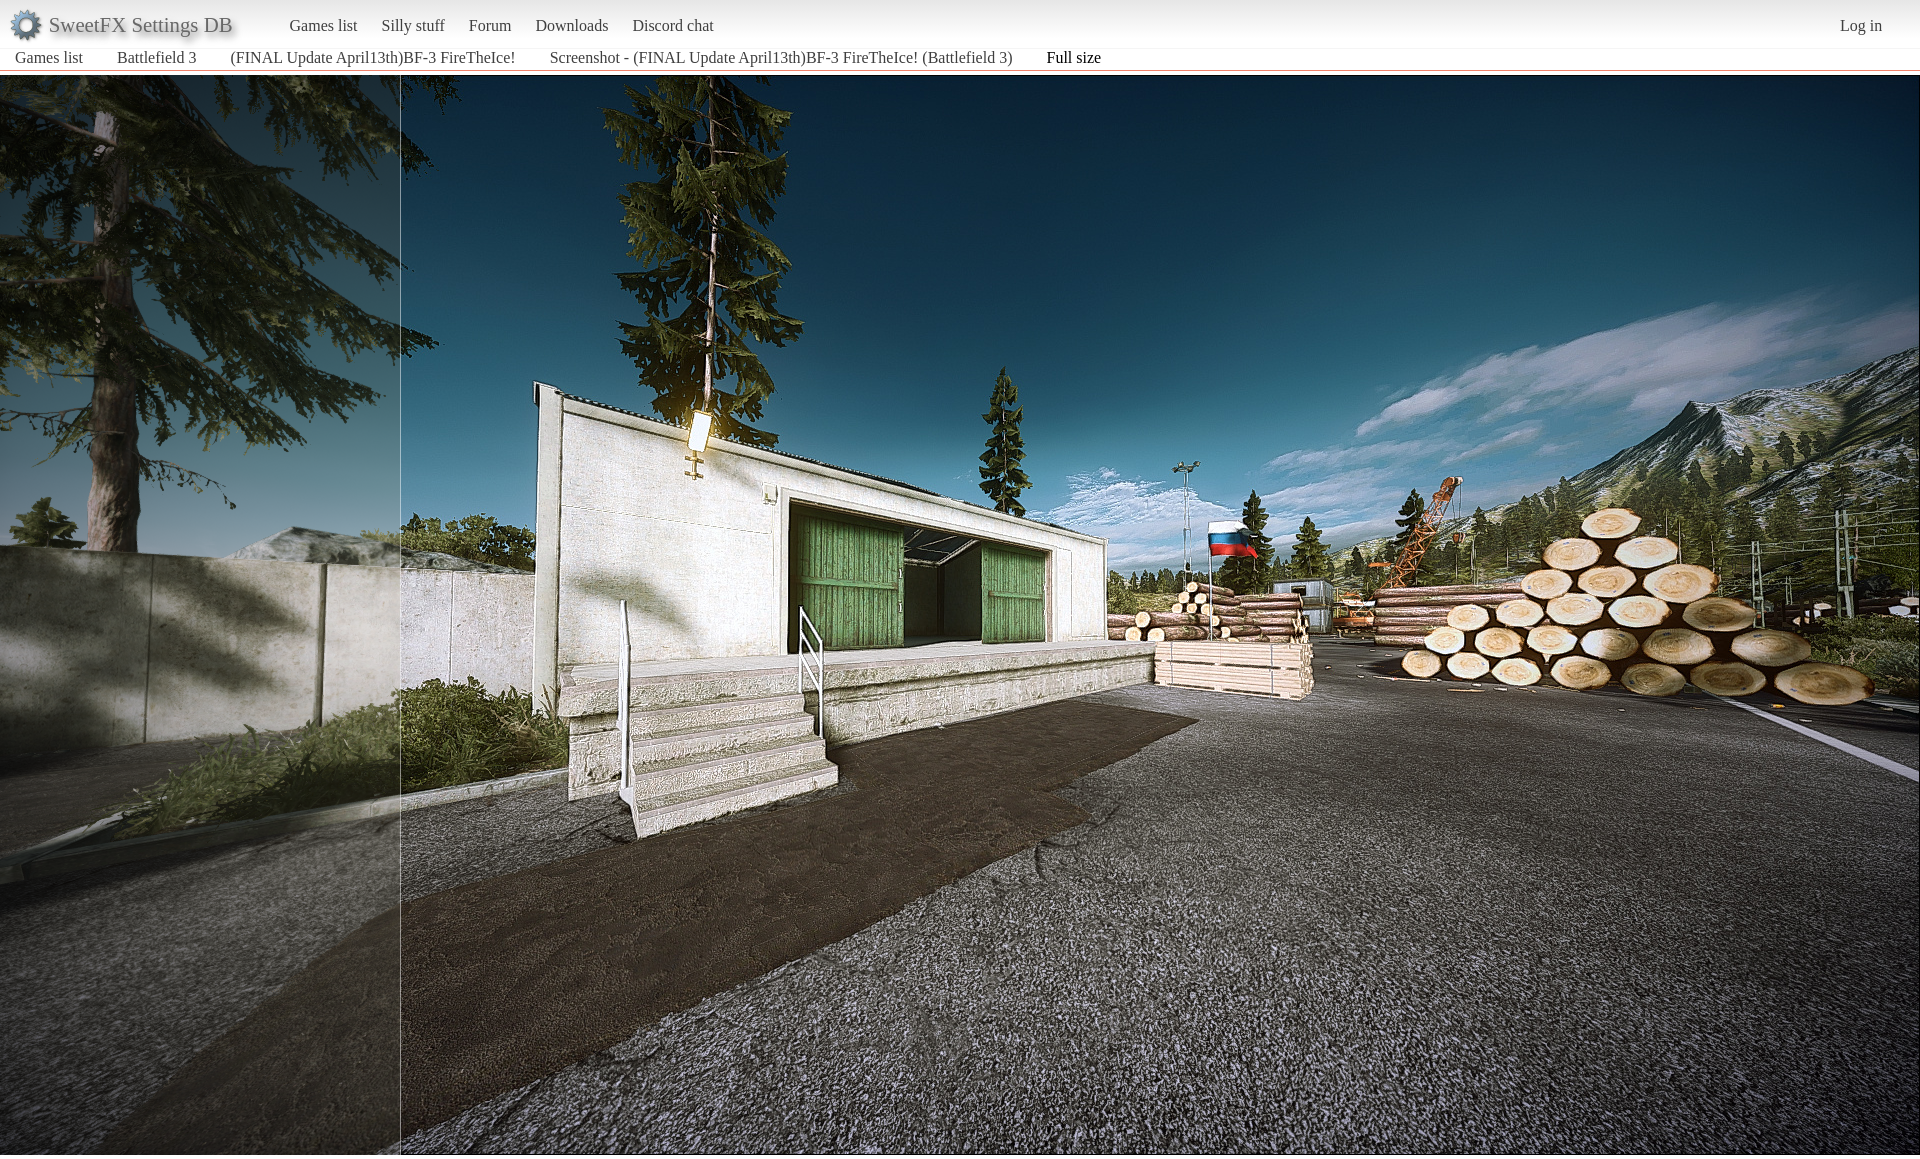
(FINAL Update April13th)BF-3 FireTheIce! (373, 57)
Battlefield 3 (157, 57)
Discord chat (672, 25)
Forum (490, 25)
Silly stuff (413, 25)
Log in (1861, 25)
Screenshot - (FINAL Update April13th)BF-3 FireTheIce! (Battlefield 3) (781, 57)
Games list (324, 25)
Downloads (571, 25)
